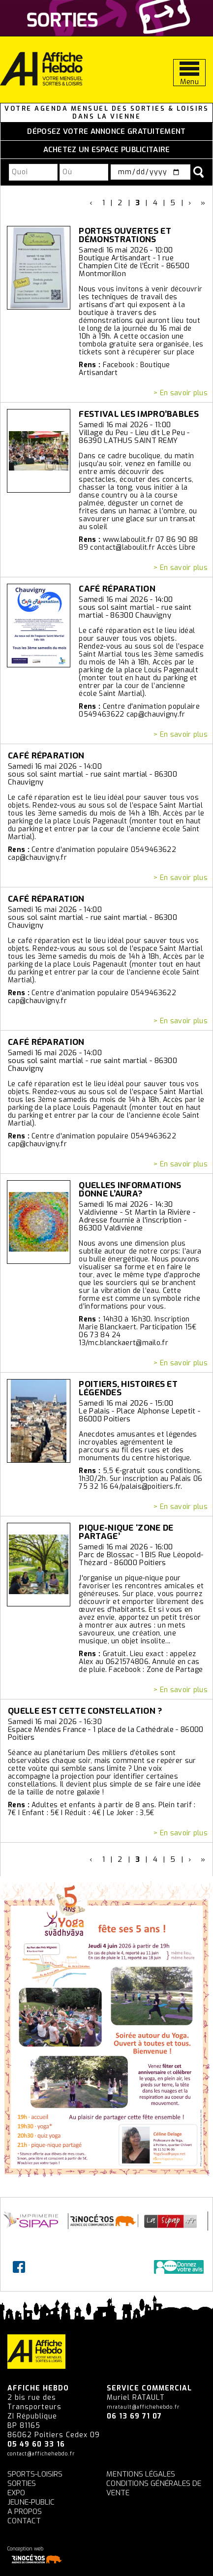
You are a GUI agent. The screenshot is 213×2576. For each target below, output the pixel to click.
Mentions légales (140, 2474)
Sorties (21, 2483)
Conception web (36, 2555)
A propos (24, 2511)
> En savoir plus (180, 393)
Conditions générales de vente (153, 2488)
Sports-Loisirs (34, 2474)
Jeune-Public (31, 2502)
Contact (24, 2521)
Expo (16, 2493)
